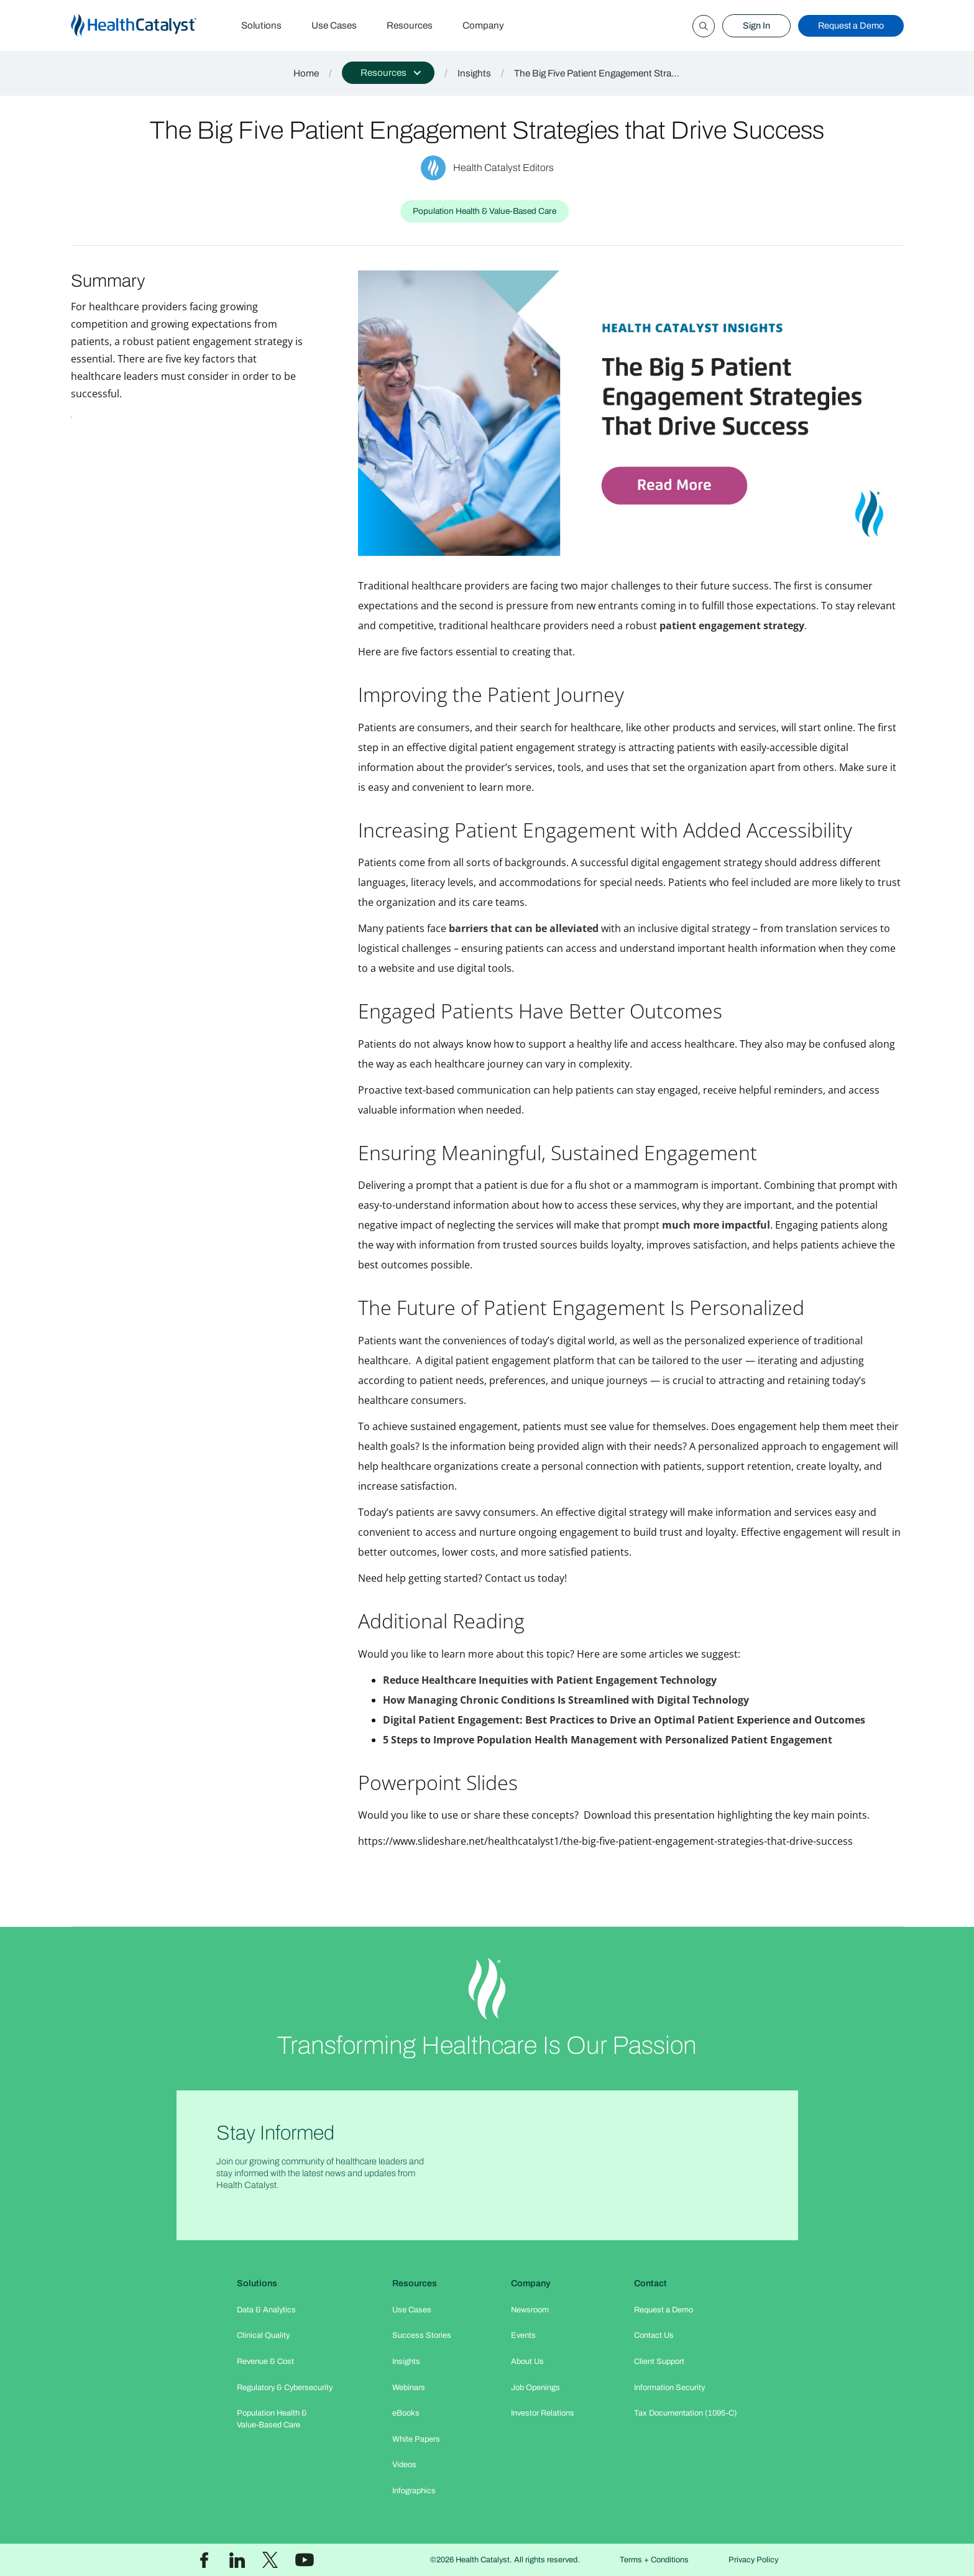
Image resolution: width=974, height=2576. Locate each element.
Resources (410, 25)
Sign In (756, 25)
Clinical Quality (263, 2335)
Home (306, 73)
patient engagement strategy (731, 625)
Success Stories (421, 2335)
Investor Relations (542, 2413)
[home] (148, 26)
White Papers (416, 2439)
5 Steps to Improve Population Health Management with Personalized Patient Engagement (607, 1740)
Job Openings (535, 2387)
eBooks (406, 2413)
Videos (404, 2464)
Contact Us (654, 2335)
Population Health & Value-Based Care (272, 2419)
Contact (650, 2283)
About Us (527, 2361)
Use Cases (334, 25)
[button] (388, 73)
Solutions (261, 25)
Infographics (414, 2490)
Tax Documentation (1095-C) (685, 2413)
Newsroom (530, 2310)
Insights (474, 73)
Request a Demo (851, 25)
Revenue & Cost (265, 2361)
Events (523, 2335)
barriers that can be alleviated (524, 928)
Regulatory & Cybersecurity (285, 2387)
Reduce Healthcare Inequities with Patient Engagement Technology (550, 1680)
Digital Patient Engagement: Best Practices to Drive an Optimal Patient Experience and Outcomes (624, 1720)
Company (483, 25)
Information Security (669, 2387)
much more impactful (716, 1225)
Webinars (408, 2387)
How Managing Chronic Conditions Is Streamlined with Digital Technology (566, 1700)
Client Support (659, 2361)
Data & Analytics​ (266, 2310)
